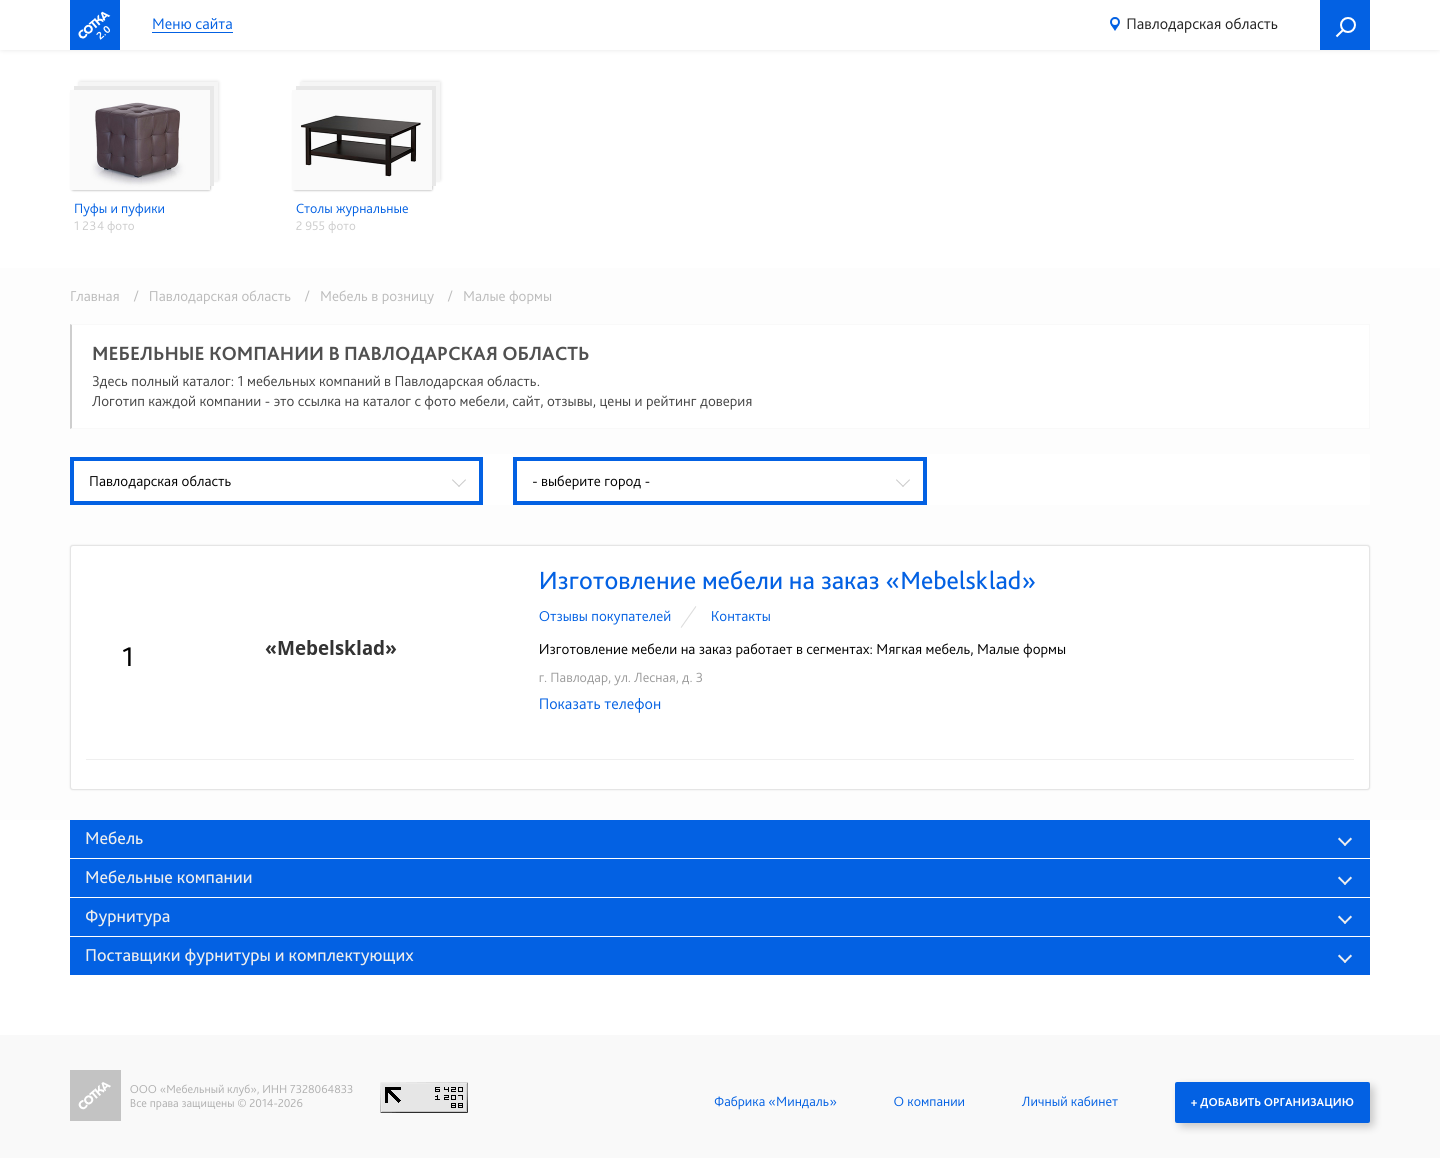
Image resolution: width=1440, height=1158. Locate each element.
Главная (95, 296)
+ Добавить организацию (1272, 1102)
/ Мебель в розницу (365, 296)
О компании (929, 1102)
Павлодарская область (1202, 23)
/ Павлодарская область (208, 296)
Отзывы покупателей (605, 616)
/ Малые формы (494, 296)
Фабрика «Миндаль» (775, 1102)
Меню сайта (192, 24)
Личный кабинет (1070, 1102)
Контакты (741, 616)
